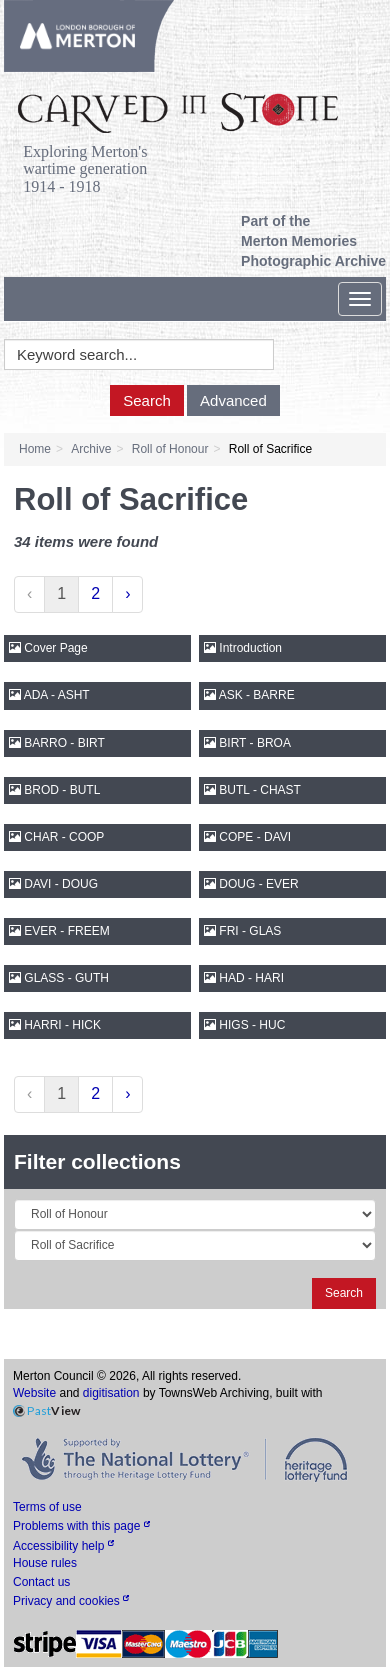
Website (34, 1393)
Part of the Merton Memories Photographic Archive (313, 241)
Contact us (41, 1582)
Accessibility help (63, 1546)
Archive (91, 449)
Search (147, 400)
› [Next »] (127, 593)
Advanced (233, 400)
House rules (45, 1563)
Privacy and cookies (71, 1601)
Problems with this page (81, 1526)
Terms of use (47, 1507)
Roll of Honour (170, 449)
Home (35, 449)
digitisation (111, 1393)
